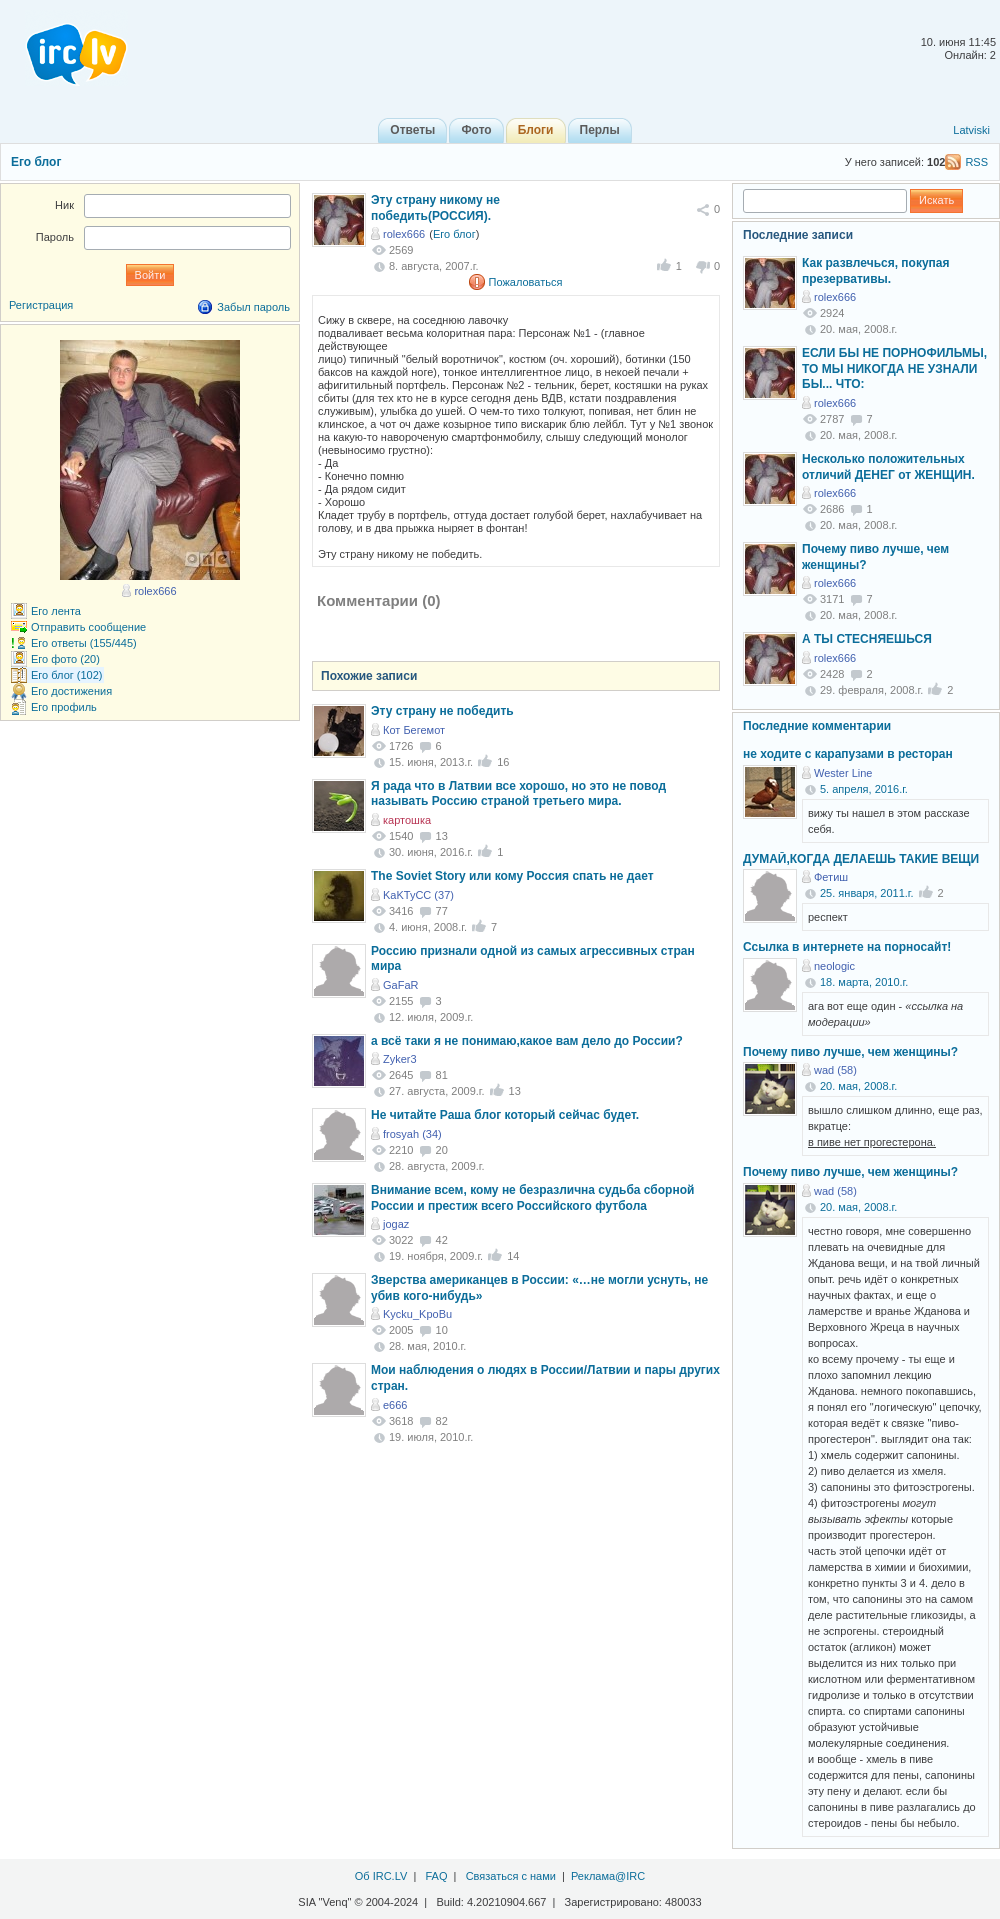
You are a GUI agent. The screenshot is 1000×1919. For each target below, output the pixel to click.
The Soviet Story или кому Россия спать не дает (512, 876)
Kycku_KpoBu (417, 1314)
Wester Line (843, 773)
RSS (976, 162)
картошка (407, 820)
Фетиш (831, 877)
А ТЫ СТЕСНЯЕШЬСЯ (867, 639)
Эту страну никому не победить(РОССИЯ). (435, 208)
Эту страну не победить (442, 711)
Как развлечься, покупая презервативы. (876, 271)
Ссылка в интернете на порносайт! (847, 947)
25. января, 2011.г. (867, 893)
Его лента (56, 611)
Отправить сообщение (88, 627)
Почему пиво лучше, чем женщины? (850, 1052)
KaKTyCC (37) (418, 895)
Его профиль (64, 707)
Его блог (36, 162)
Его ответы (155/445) (84, 643)
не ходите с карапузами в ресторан (848, 754)
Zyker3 (400, 1059)
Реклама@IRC (608, 1876)
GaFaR (400, 985)
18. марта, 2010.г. (864, 982)
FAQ (436, 1876)
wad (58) (835, 1070)
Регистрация (41, 305)
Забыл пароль (253, 307)
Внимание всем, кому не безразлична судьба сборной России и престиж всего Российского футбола (532, 1198)
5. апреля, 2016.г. (864, 789)
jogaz (396, 1224)
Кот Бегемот (414, 730)
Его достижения (71, 691)
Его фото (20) (65, 659)
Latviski (971, 130)
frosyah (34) (412, 1134)
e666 (395, 1405)
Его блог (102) (67, 675)
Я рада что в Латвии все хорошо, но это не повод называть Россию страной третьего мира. (518, 794)
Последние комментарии (817, 726)
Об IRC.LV (381, 1876)
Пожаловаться (526, 282)
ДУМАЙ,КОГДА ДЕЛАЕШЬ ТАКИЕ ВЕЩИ (861, 859)
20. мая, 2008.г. (858, 1086)
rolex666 (404, 234)
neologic (834, 966)
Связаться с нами (511, 1876)
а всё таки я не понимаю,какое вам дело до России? (527, 1041)
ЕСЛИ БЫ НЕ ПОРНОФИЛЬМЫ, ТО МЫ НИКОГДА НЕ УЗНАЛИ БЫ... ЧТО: (894, 368)
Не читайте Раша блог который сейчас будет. (505, 1115)
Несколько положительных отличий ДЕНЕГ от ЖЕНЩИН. (888, 467)
